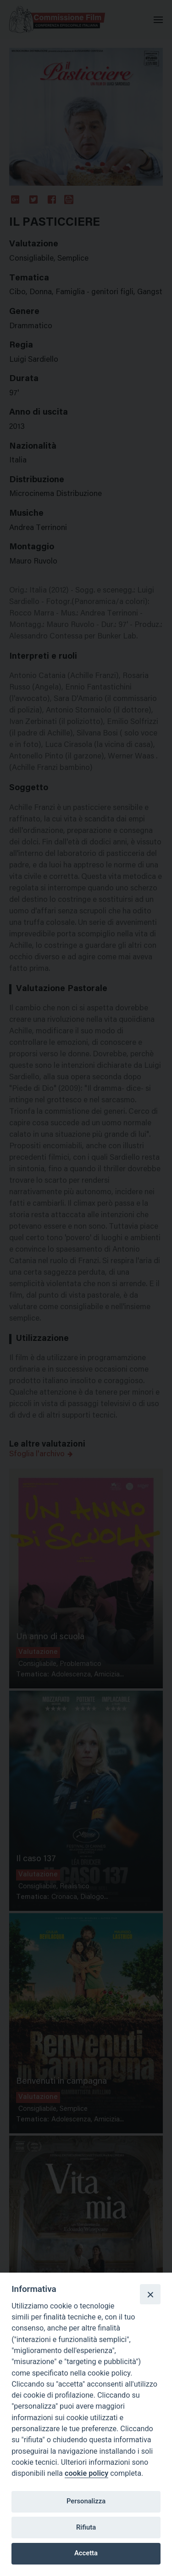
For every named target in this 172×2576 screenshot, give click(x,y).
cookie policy (86, 2473)
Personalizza (86, 2501)
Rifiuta (86, 2527)
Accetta (86, 2553)
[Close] (150, 2294)
